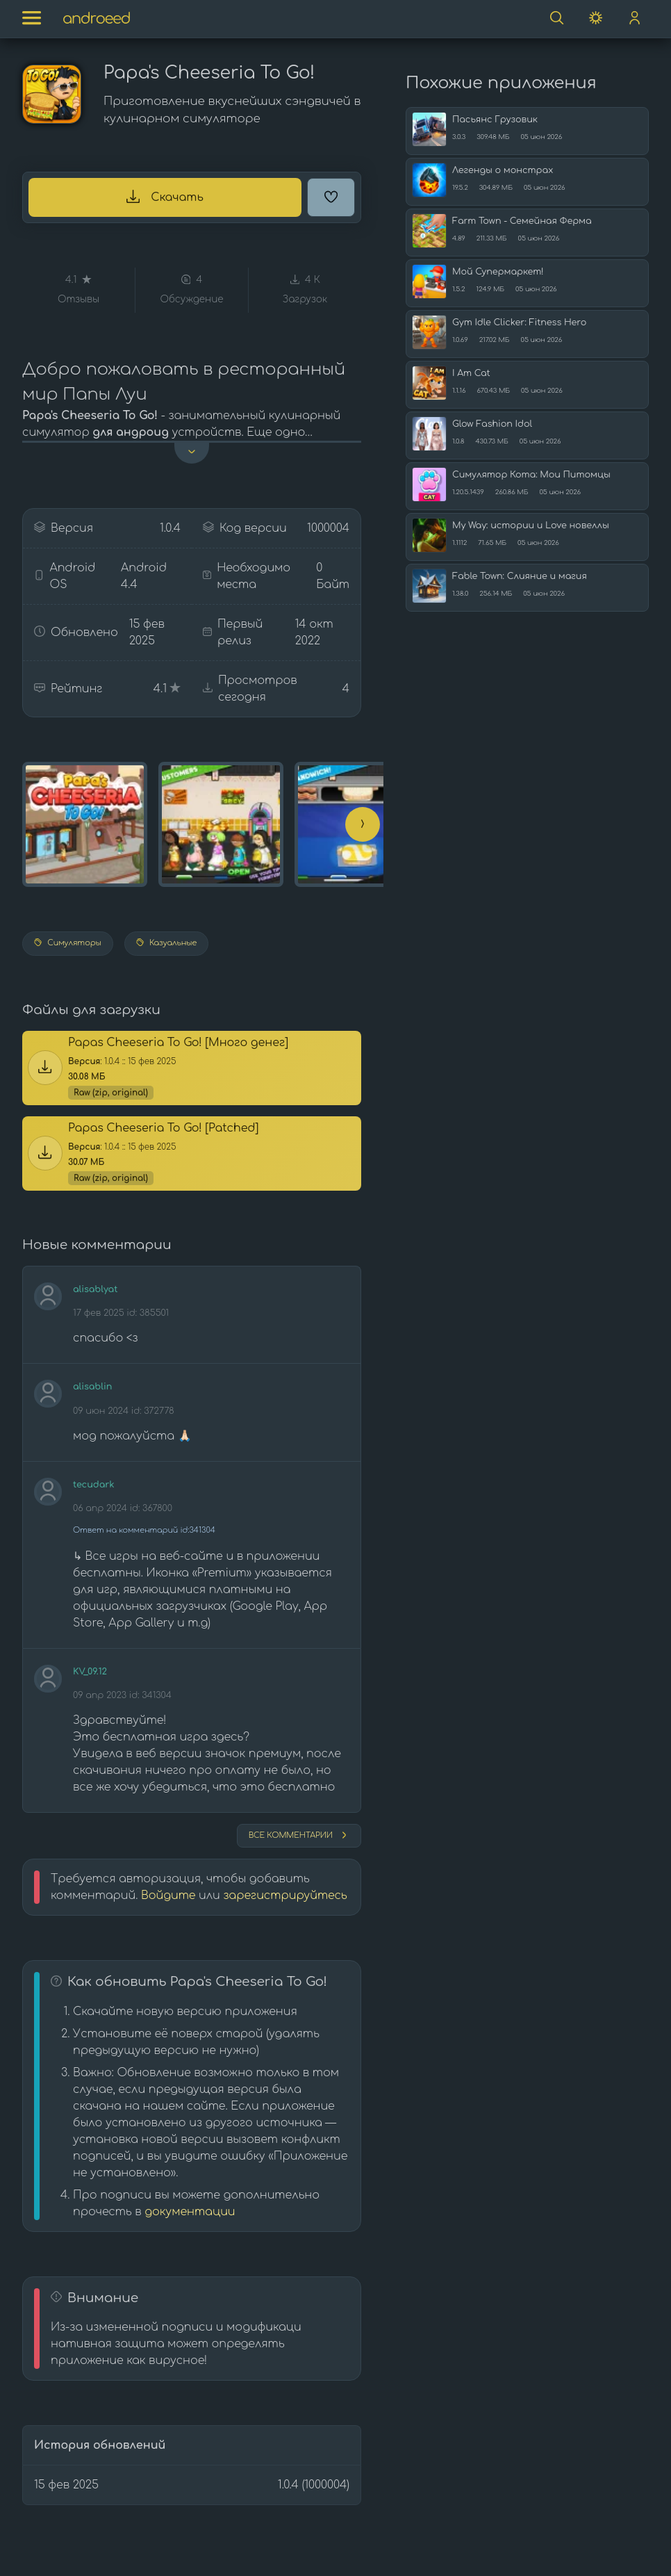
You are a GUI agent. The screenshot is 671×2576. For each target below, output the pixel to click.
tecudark (94, 1485)
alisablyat (95, 1289)
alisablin (92, 1387)
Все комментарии (299, 1835)
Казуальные (166, 942)
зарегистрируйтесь (285, 1895)
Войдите (168, 1895)
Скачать (165, 197)
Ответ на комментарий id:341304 (144, 1530)
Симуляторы (67, 942)
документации (189, 2212)
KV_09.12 (90, 1672)
